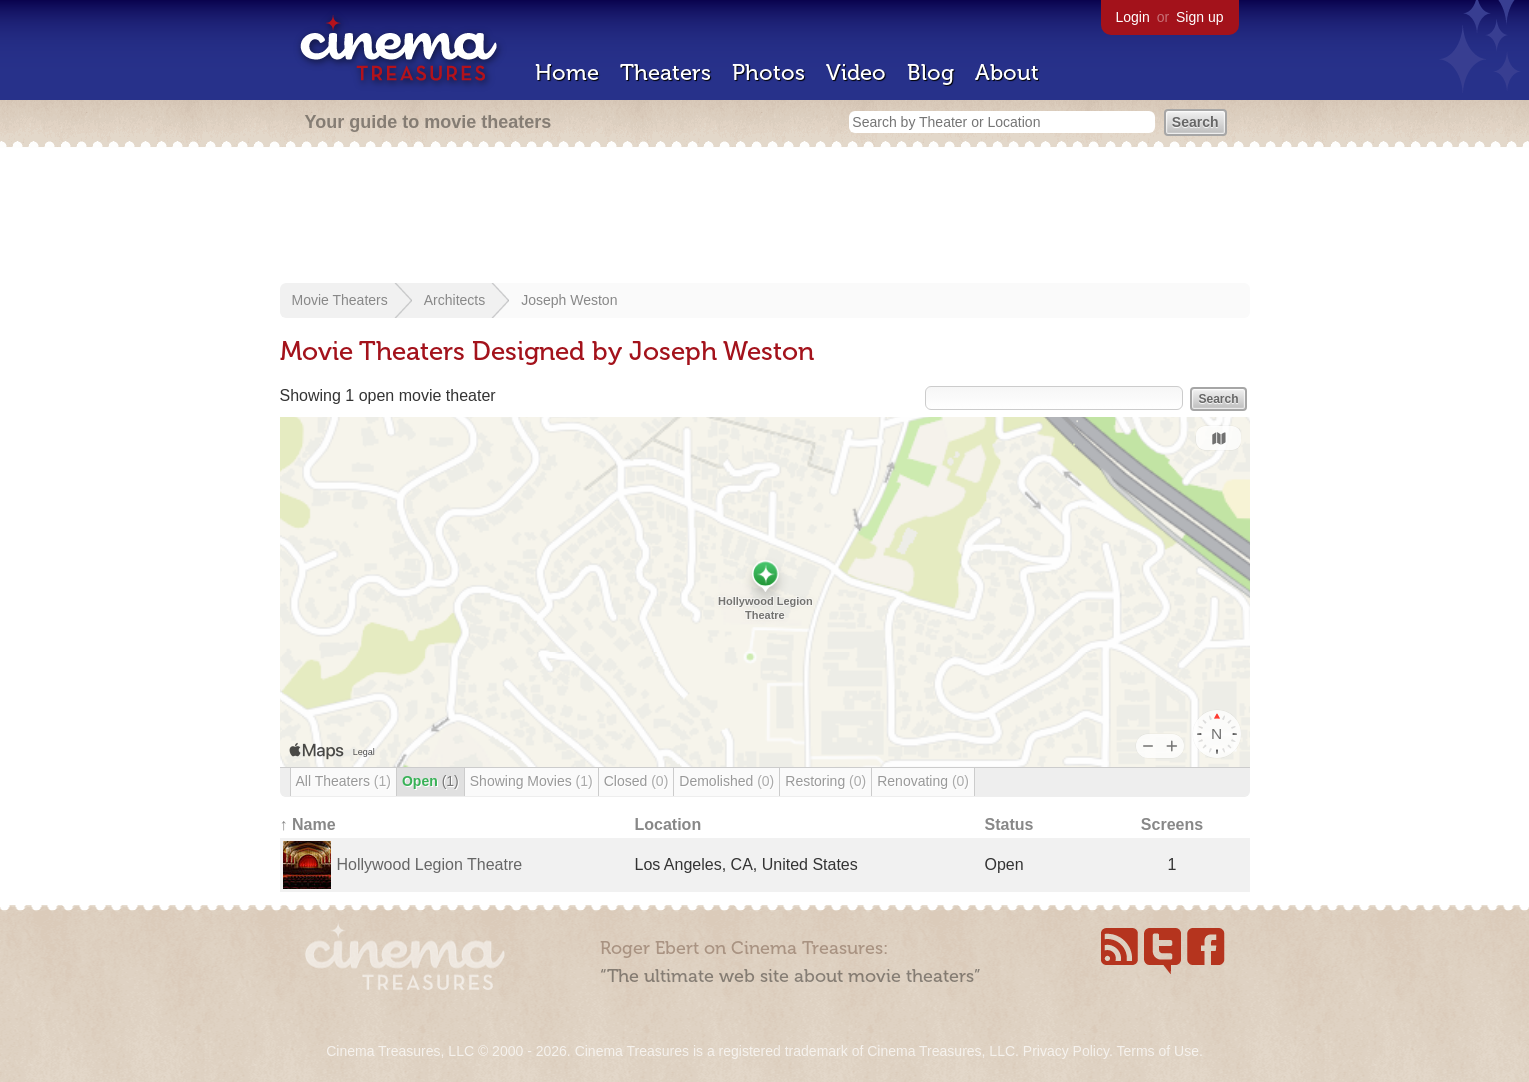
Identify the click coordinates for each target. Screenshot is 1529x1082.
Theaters (665, 72)
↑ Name (308, 824)
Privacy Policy (1066, 1051)
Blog (930, 72)
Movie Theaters (340, 300)
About (1007, 72)
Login (1133, 17)
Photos (768, 72)
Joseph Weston (569, 300)
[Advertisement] (765, 217)
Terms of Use (1157, 1051)
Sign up (1199, 17)
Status (1009, 824)
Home (567, 72)
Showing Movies (531, 781)
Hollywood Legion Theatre (430, 864)
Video (856, 72)
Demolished (726, 781)
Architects (454, 300)
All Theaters (343, 781)
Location (668, 824)
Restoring (825, 781)
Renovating (923, 781)
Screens (1172, 824)
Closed (636, 781)
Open (430, 781)
